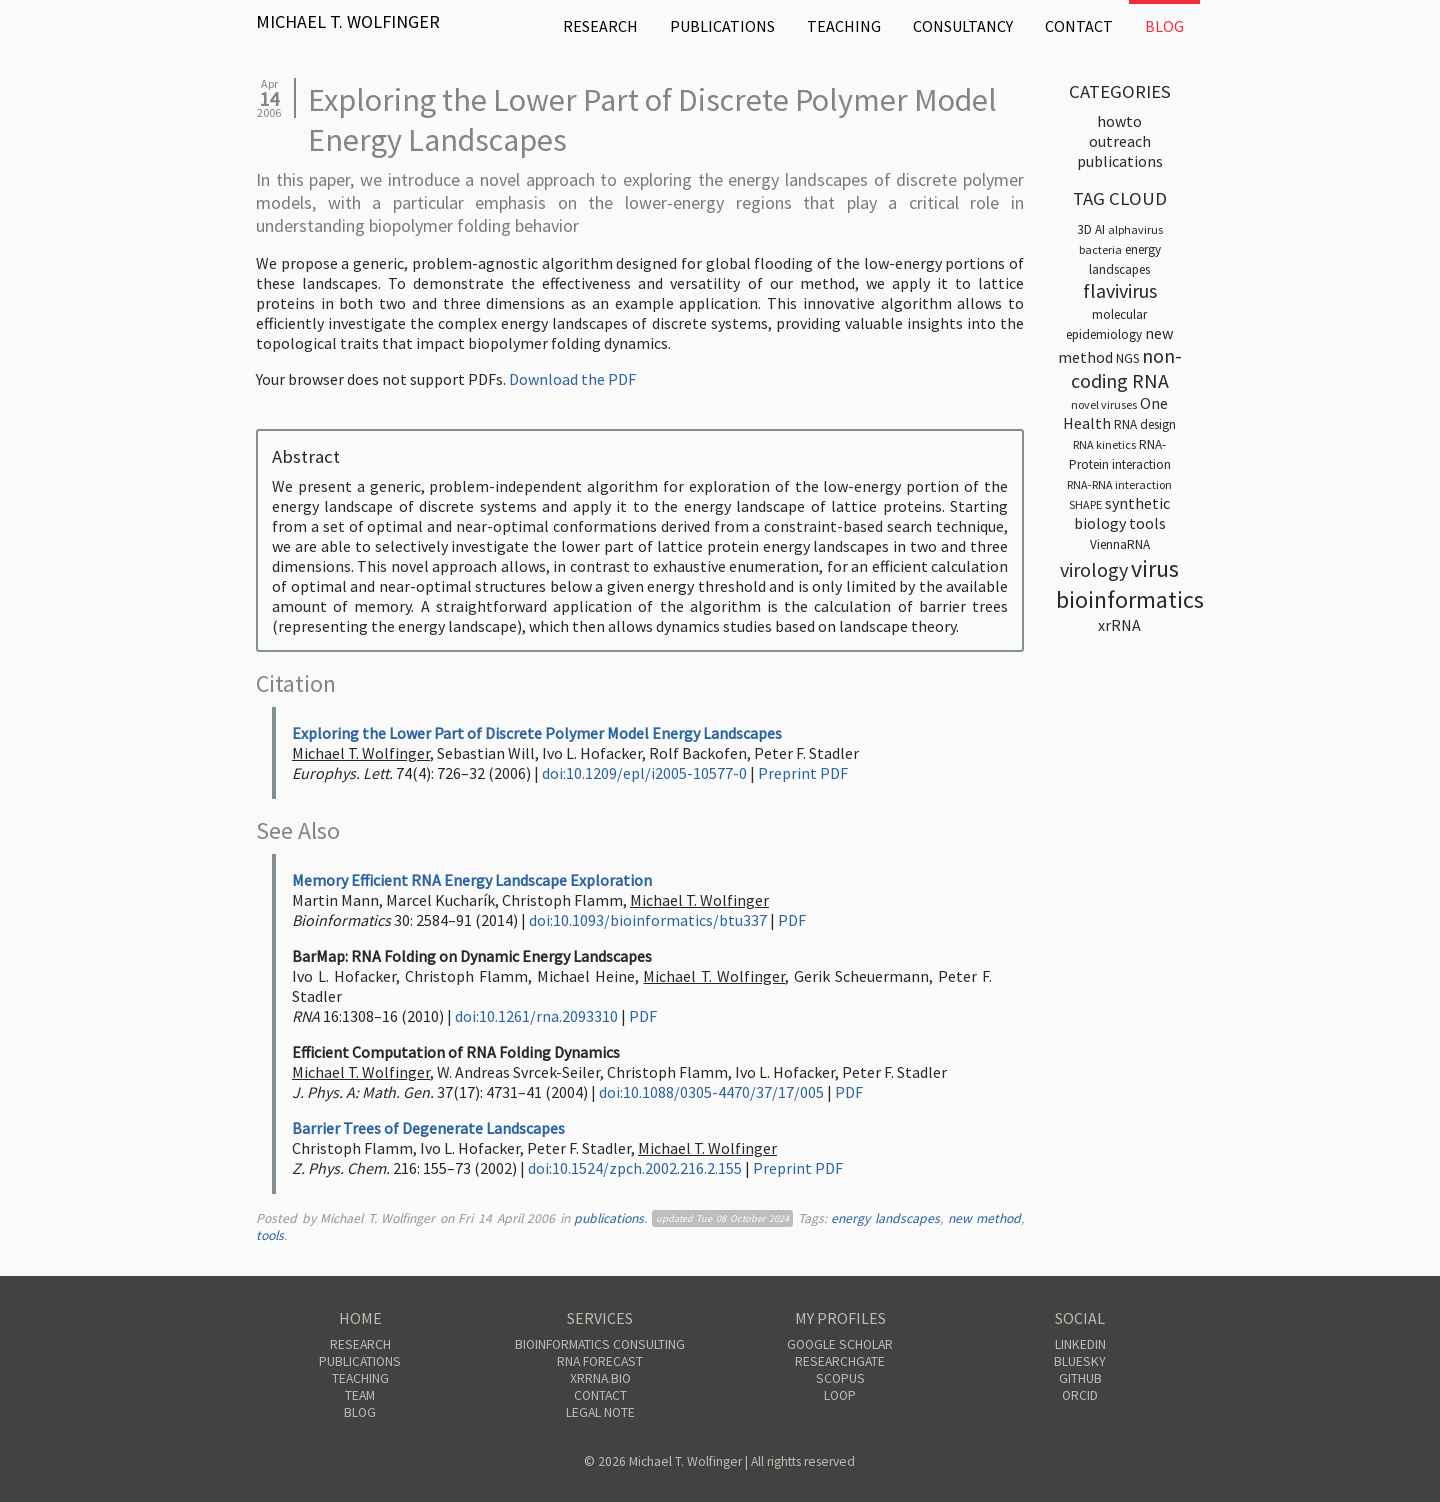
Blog (1164, 26)
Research (600, 26)
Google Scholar (840, 1344)
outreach (1120, 141)
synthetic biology (1122, 513)
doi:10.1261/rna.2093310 (536, 1016)
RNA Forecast (600, 1361)
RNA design (1145, 424)
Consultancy (963, 26)
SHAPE (1085, 504)
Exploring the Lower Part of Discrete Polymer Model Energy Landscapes (537, 733)
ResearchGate (840, 1361)
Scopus (840, 1378)
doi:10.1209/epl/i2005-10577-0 (644, 773)
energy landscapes (885, 1218)
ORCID (1080, 1395)
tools (270, 1235)
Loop (840, 1395)
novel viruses (1104, 404)
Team (360, 1395)
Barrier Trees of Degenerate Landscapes (428, 1128)
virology (1094, 569)
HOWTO (1119, 121)
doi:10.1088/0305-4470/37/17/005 (711, 1092)
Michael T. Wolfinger (348, 21)
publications (609, 1218)
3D (1084, 229)
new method (985, 1218)
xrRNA (1119, 625)
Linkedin (1080, 1344)
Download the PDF (572, 379)
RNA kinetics (1104, 444)
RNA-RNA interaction (1119, 484)
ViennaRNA (1120, 544)
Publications (722, 26)
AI (1100, 229)
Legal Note (600, 1412)
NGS (1127, 358)
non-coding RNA (1126, 368)
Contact (1079, 26)
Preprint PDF (803, 773)
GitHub (1080, 1378)
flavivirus (1120, 290)
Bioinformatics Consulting (600, 1344)
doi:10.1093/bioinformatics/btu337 (648, 920)
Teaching (844, 26)
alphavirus (1135, 229)
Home (360, 1318)
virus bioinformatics (1130, 584)
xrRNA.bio (600, 1378)
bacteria (1100, 249)
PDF (792, 920)
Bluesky (1080, 1361)
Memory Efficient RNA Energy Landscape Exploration (472, 880)
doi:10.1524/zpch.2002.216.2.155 (635, 1168)
